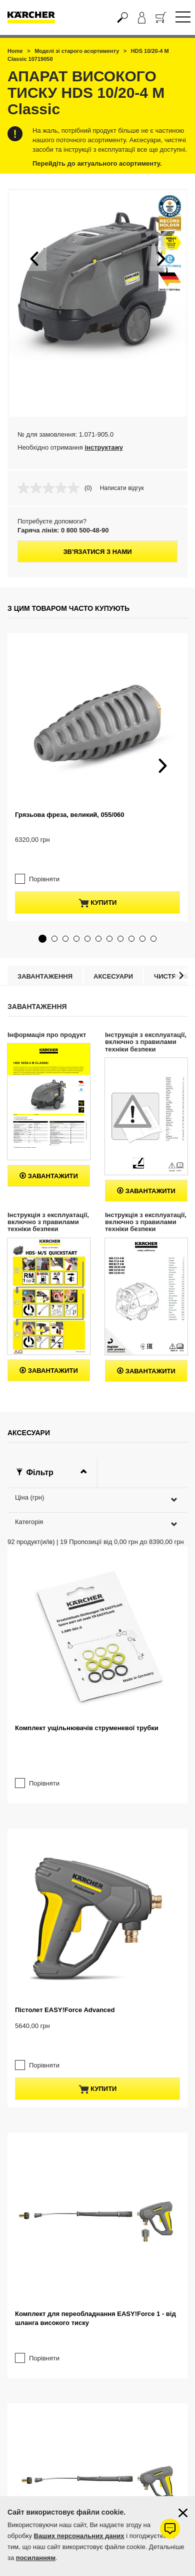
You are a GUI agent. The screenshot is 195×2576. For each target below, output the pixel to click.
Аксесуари (113, 956)
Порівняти (44, 859)
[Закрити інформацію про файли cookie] (183, 2513)
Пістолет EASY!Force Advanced (65, 1970)
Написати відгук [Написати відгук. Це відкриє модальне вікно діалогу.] (122, 488)
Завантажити (49, 1156)
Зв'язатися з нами (97, 551)
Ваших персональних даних (79, 2536)
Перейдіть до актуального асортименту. (97, 163)
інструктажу (103, 447)
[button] (34, 258)
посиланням (36, 2558)
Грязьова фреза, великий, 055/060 (69, 814)
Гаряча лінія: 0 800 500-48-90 (63, 530)
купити (97, 883)
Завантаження (45, 956)
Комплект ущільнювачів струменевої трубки (86, 1708)
